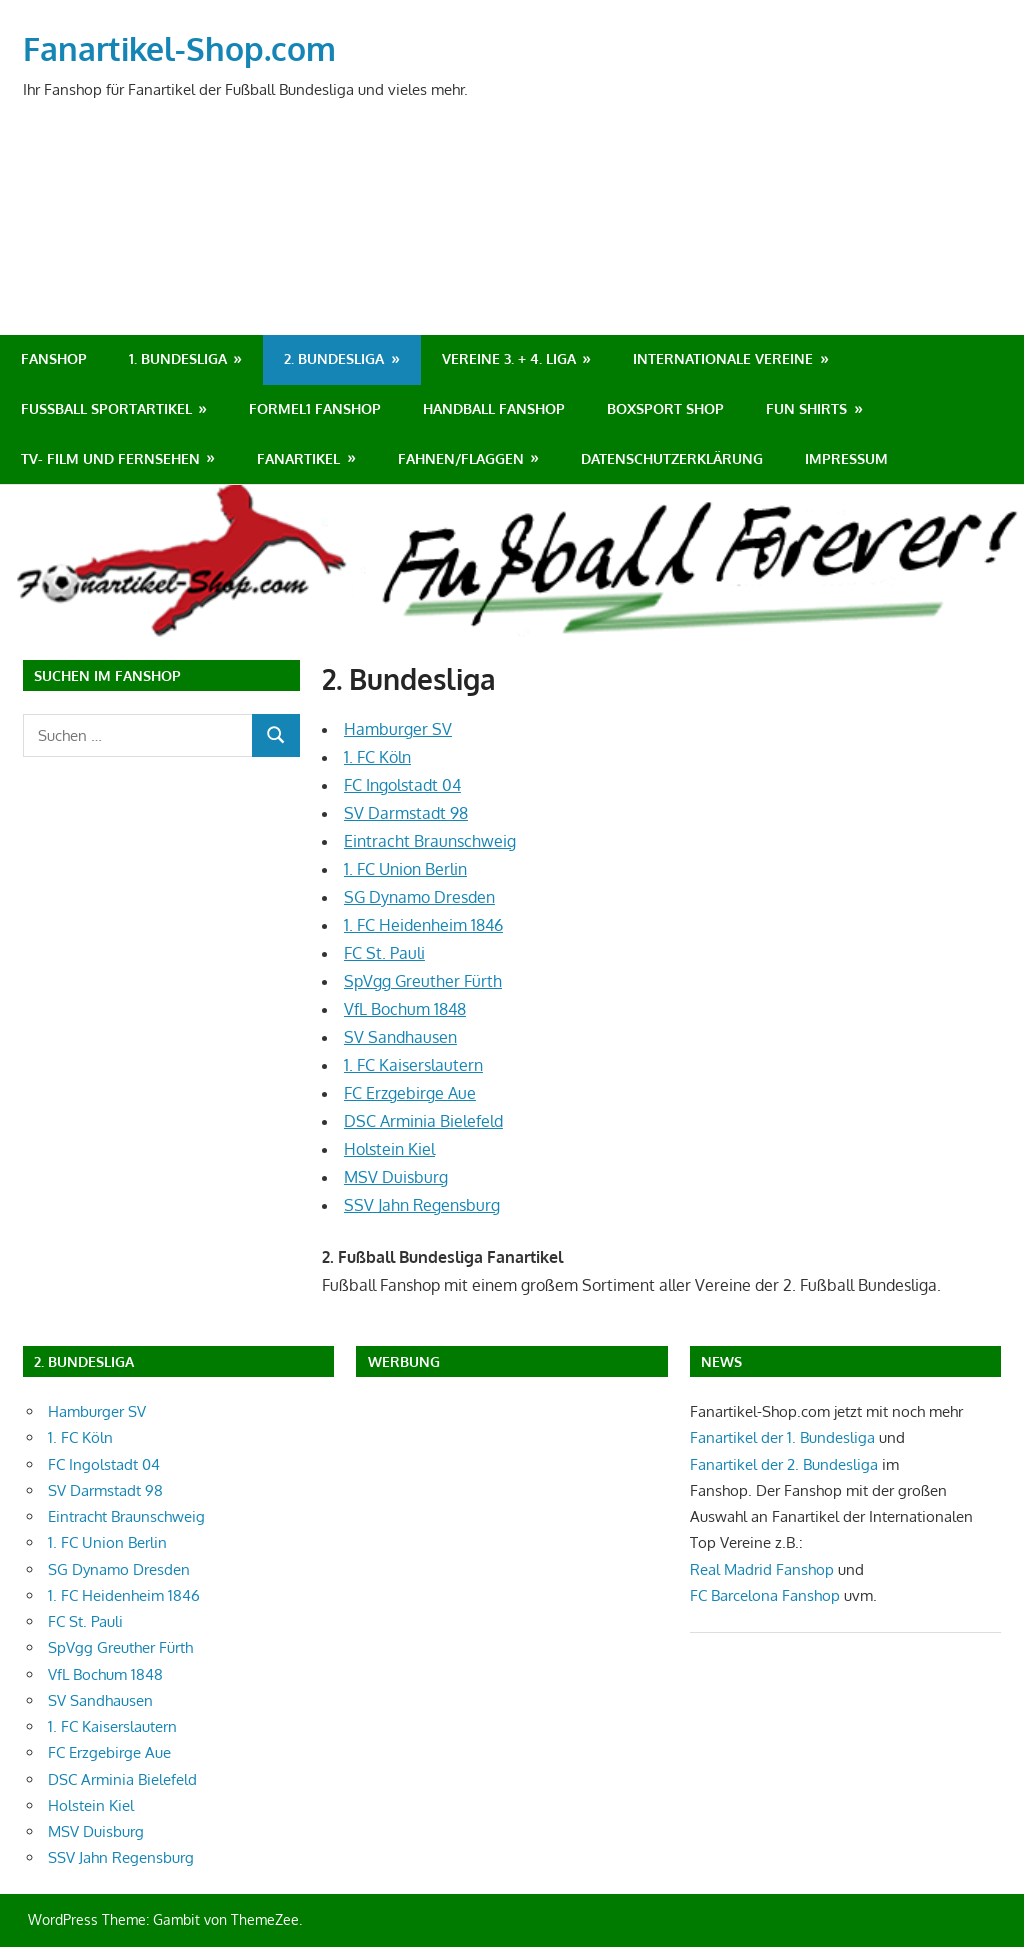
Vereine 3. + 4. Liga (509, 358)
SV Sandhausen (400, 1037)
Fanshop (54, 358)
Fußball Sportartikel (106, 408)
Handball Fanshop (494, 408)
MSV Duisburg (396, 1177)
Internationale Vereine (723, 358)
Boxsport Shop (665, 408)
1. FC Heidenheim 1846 (423, 925)
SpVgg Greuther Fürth (423, 981)
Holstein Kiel (389, 1149)
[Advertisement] (638, 237)
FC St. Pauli (384, 953)
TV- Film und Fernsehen (110, 458)
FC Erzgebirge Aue (410, 1093)
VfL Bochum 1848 (405, 1009)
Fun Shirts (806, 408)
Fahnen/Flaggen (461, 458)
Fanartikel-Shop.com (179, 48)
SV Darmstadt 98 (406, 813)
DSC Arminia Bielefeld (423, 1121)
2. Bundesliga (334, 358)
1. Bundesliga (178, 358)
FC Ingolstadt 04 (402, 785)
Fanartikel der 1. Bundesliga (782, 1437)
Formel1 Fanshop (315, 408)
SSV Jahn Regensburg (422, 1205)
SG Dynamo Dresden (419, 897)
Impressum (846, 458)
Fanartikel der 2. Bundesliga (784, 1464)
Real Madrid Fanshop (764, 1569)
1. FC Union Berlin (405, 869)
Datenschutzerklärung (672, 458)
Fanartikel (298, 458)
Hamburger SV (398, 729)
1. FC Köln (377, 757)
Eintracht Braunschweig (430, 841)
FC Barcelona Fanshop (767, 1595)
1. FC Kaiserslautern (413, 1065)
